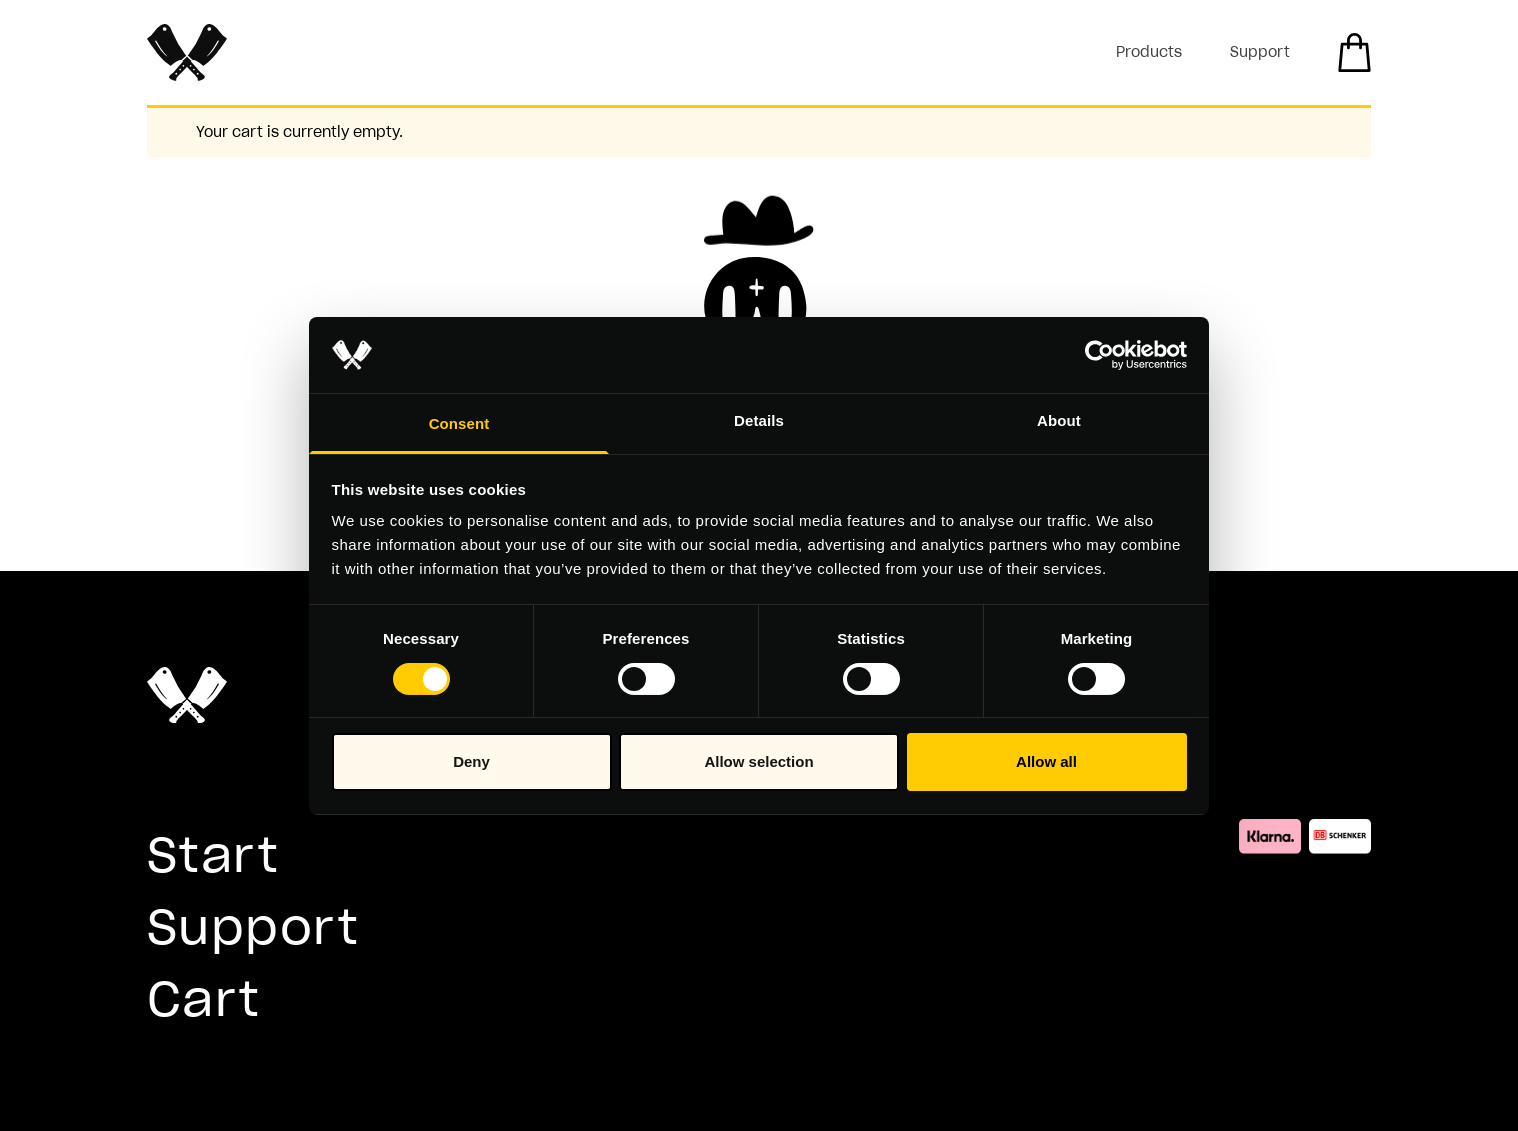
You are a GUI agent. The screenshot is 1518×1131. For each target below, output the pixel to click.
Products (1149, 52)
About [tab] (1059, 420)
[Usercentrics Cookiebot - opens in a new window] (1099, 355)
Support (1260, 52)
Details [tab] (759, 420)
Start (213, 854)
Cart (204, 998)
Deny (471, 761)
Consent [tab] (459, 423)
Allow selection (758, 761)
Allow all (1046, 761)
